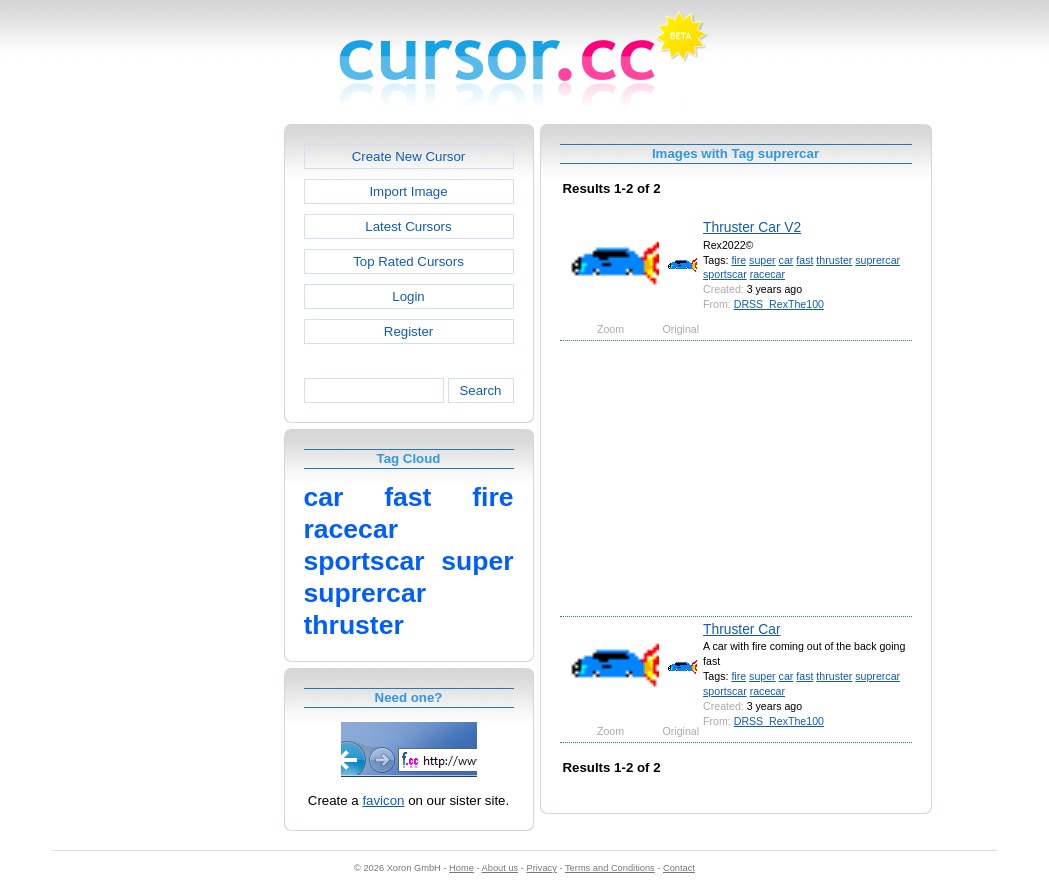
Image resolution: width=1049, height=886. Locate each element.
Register (408, 331)
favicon (383, 800)
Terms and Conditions (610, 868)
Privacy (541, 868)
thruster (834, 260)
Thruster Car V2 (752, 227)
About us (500, 868)
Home (461, 868)
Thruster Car (741, 629)
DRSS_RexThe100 (779, 304)
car (786, 260)
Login (408, 296)
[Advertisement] (198, 424)
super (762, 260)
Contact (679, 868)
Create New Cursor (409, 156)
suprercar (877, 260)
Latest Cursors (408, 226)
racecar (767, 274)
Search (480, 390)
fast (804, 260)
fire (738, 260)
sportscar (725, 274)
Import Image (408, 191)
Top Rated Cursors (408, 261)
